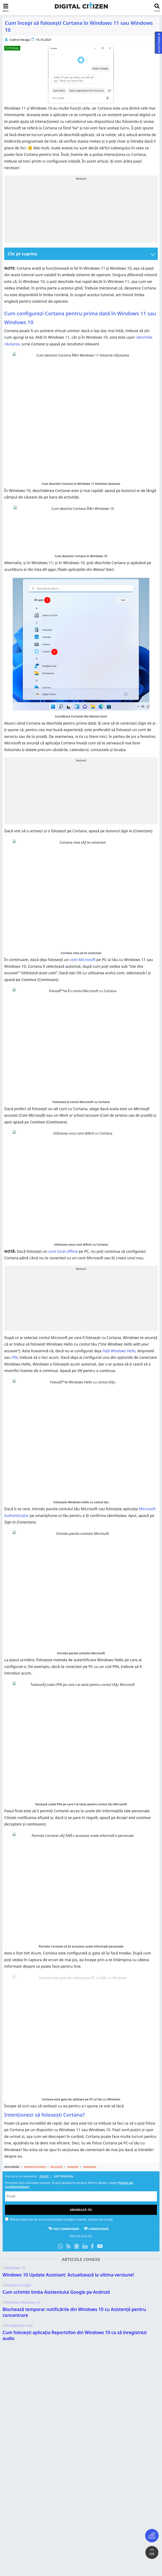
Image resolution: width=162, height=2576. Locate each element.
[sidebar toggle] (5, 7)
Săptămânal (64, 2176)
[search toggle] (157, 7)
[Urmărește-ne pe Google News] (76, 2246)
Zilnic (44, 2176)
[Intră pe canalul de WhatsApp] (61, 2246)
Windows (89, 2167)
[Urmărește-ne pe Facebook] (92, 2246)
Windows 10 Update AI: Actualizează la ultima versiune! (68, 2330)
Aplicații (56, 2167)
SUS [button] (152, 2554)
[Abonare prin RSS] (68, 2246)
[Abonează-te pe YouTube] (99, 2246)
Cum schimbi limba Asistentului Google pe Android (56, 2402)
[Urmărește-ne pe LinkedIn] (85, 2246)
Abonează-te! (81, 2209)
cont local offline (63, 1251)
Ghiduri (72, 2167)
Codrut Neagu (19, 39)
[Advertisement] (81, 210)
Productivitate (35, 2167)
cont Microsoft (83, 959)
